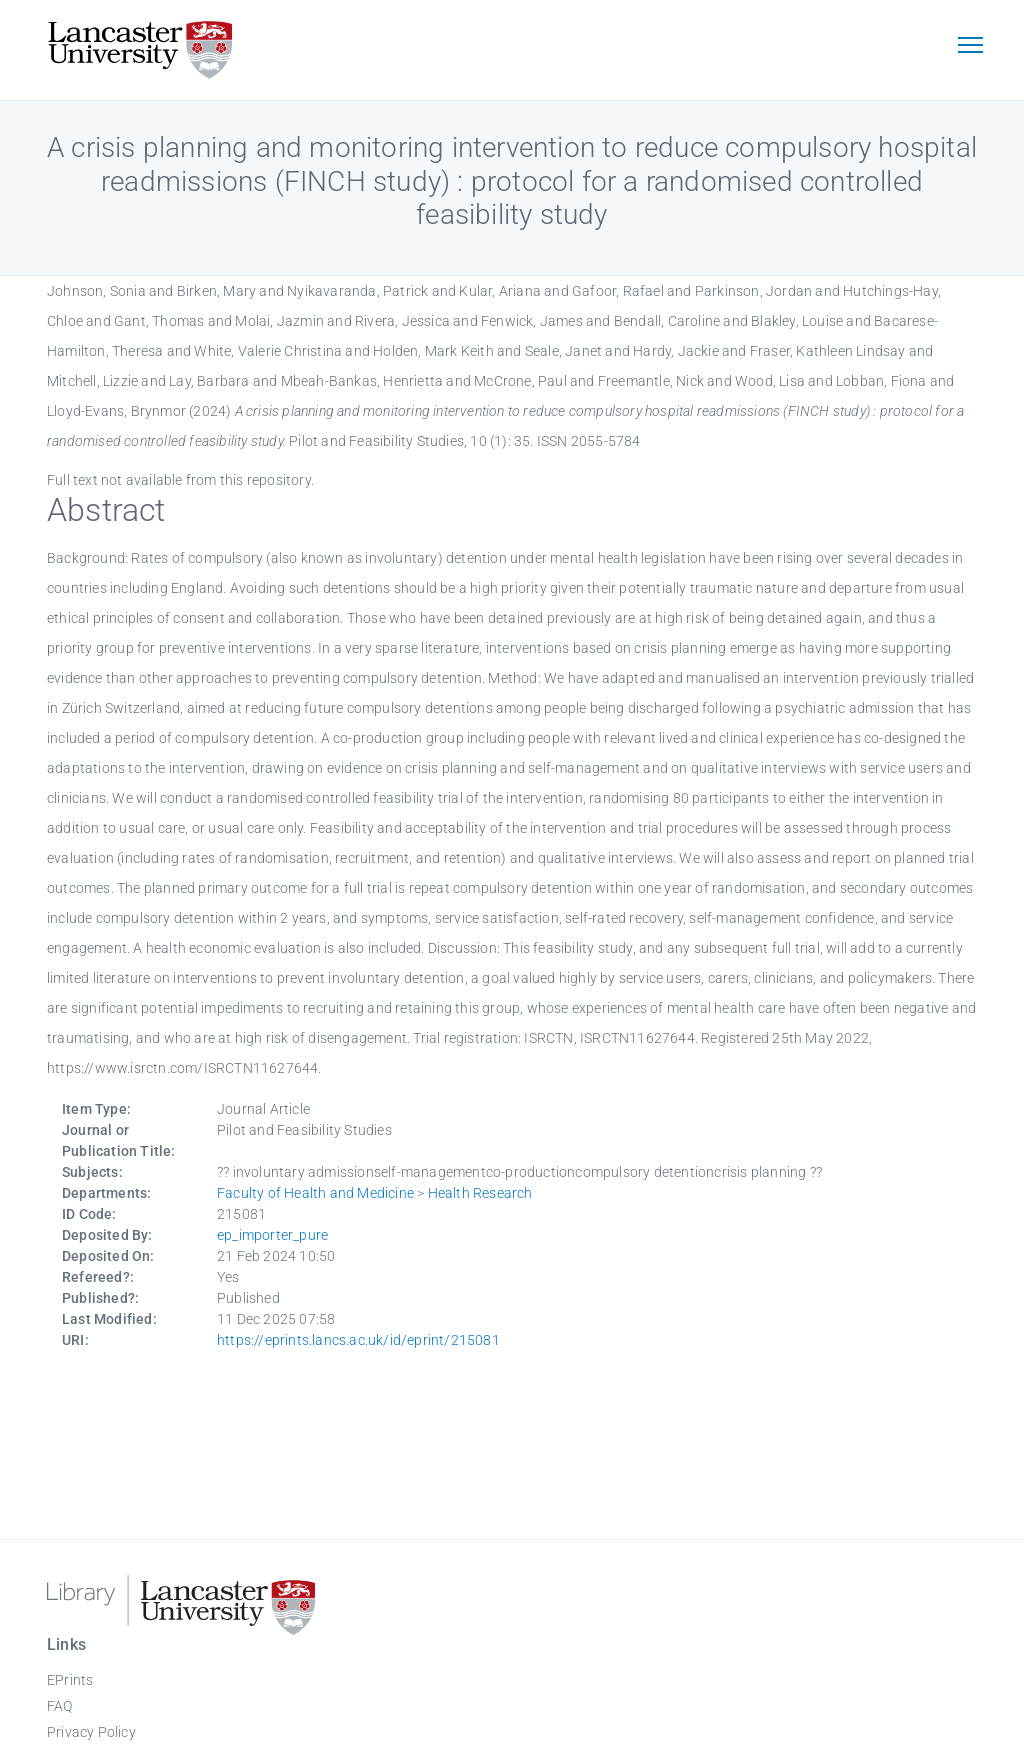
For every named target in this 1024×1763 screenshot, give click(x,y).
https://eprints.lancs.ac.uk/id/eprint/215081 (358, 1340)
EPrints (70, 1680)
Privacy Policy (91, 1732)
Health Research (480, 1193)
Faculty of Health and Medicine (315, 1193)
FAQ (60, 1706)
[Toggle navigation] (970, 47)
